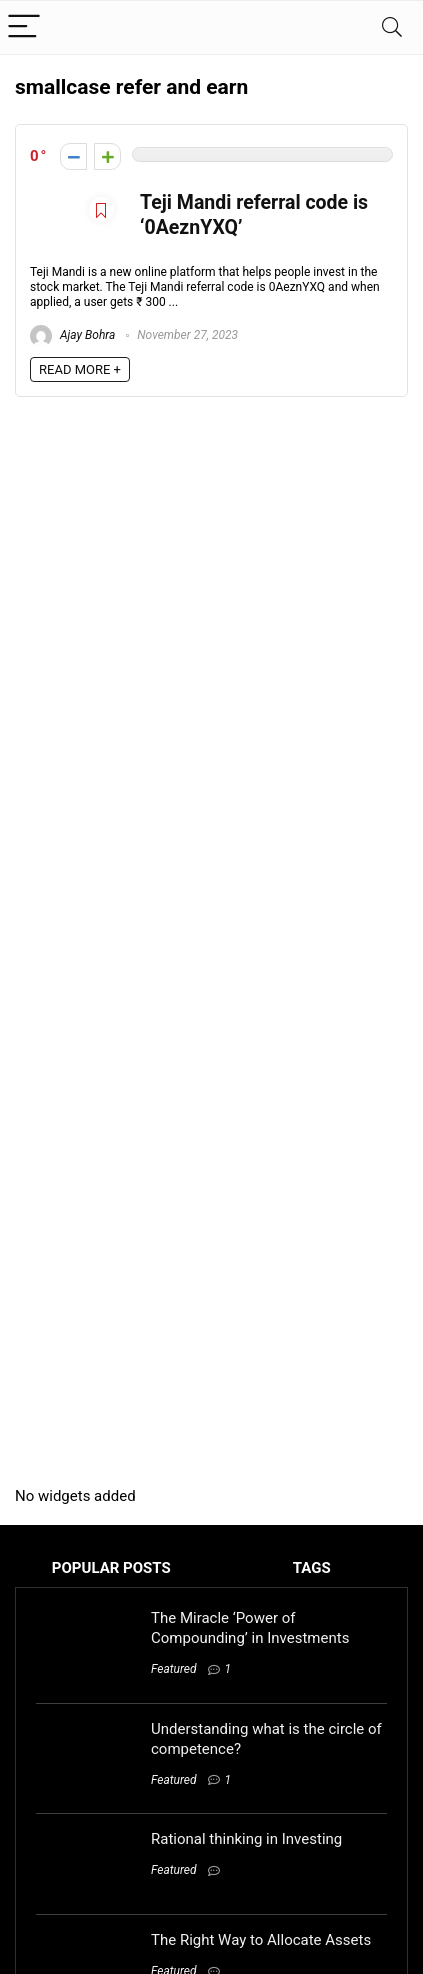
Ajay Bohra (72, 335)
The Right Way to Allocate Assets (261, 1940)
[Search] (392, 27)
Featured (174, 1669)
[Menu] (24, 27)
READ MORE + (80, 369)
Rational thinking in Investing (246, 1839)
